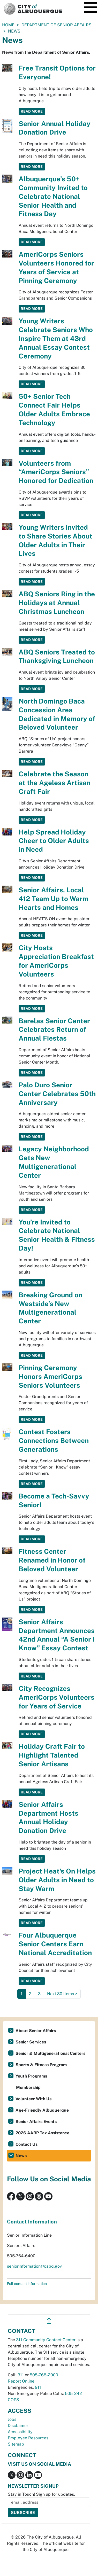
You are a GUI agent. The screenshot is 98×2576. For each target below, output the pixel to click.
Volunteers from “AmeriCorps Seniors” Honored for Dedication (56, 472)
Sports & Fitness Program (41, 2064)
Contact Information (32, 2222)
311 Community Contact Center (46, 2339)
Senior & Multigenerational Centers (50, 2053)
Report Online (21, 2381)
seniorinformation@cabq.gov (34, 2266)
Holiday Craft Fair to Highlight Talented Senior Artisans (52, 1755)
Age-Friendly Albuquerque (42, 2110)
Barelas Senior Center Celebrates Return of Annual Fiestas (54, 1029)
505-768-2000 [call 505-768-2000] (44, 2374)
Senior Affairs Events (36, 2121)
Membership (28, 2087)
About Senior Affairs (36, 2030)
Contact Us (26, 2144)
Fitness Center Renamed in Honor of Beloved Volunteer (52, 1560)
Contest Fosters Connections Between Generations (54, 1440)
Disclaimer (18, 2425)
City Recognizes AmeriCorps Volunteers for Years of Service (56, 1697)
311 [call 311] (21, 2374)
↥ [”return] (49, 2321)
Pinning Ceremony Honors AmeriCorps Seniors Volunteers (50, 1376)
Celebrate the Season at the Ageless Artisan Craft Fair (55, 782)
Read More (32, 111)
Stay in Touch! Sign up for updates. (41, 2494)
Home (8, 24)
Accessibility (20, 2431)
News (21, 2155)
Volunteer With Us (33, 2098)
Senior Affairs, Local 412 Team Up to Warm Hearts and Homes (53, 898)
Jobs (12, 2419)
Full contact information (27, 2284)
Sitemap (16, 2444)
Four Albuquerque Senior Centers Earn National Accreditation (55, 1944)
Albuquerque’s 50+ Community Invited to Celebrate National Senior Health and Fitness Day (53, 196)
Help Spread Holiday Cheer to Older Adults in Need (54, 841)
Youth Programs (31, 2076)
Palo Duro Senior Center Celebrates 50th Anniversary (57, 1093)
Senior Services (31, 2042)
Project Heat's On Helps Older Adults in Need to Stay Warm (57, 1880)
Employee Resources (28, 2438)
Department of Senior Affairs (56, 24)
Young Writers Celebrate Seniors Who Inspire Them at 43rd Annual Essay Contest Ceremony (56, 338)
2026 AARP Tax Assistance (42, 2132)
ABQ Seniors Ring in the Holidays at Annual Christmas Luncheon (57, 602)
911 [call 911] (38, 2387)
